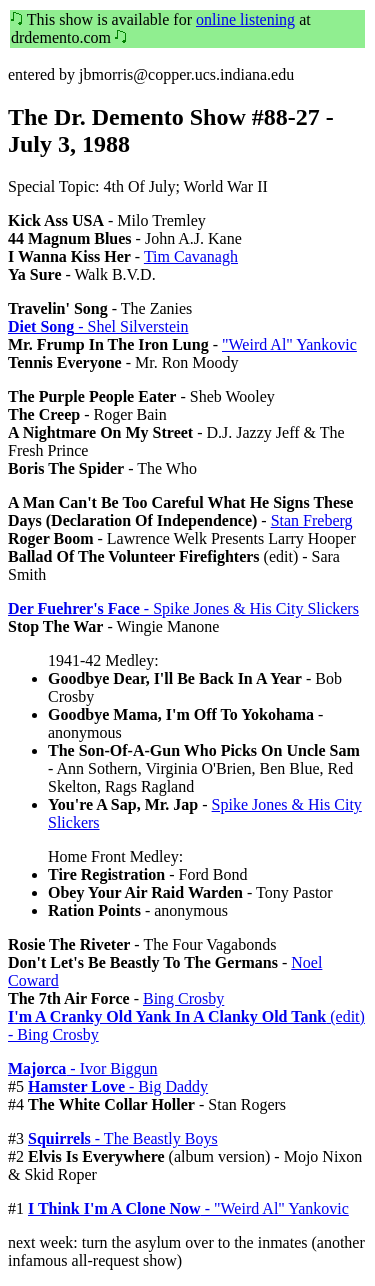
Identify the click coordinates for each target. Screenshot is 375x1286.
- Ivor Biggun (82, 1068)
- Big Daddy (118, 1086)
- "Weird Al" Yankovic (188, 1208)
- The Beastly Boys (123, 1138)
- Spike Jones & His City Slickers (183, 608)
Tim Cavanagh (191, 256)
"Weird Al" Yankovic (289, 344)
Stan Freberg (312, 520)
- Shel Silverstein (98, 326)
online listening (245, 19)
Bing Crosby (183, 998)
